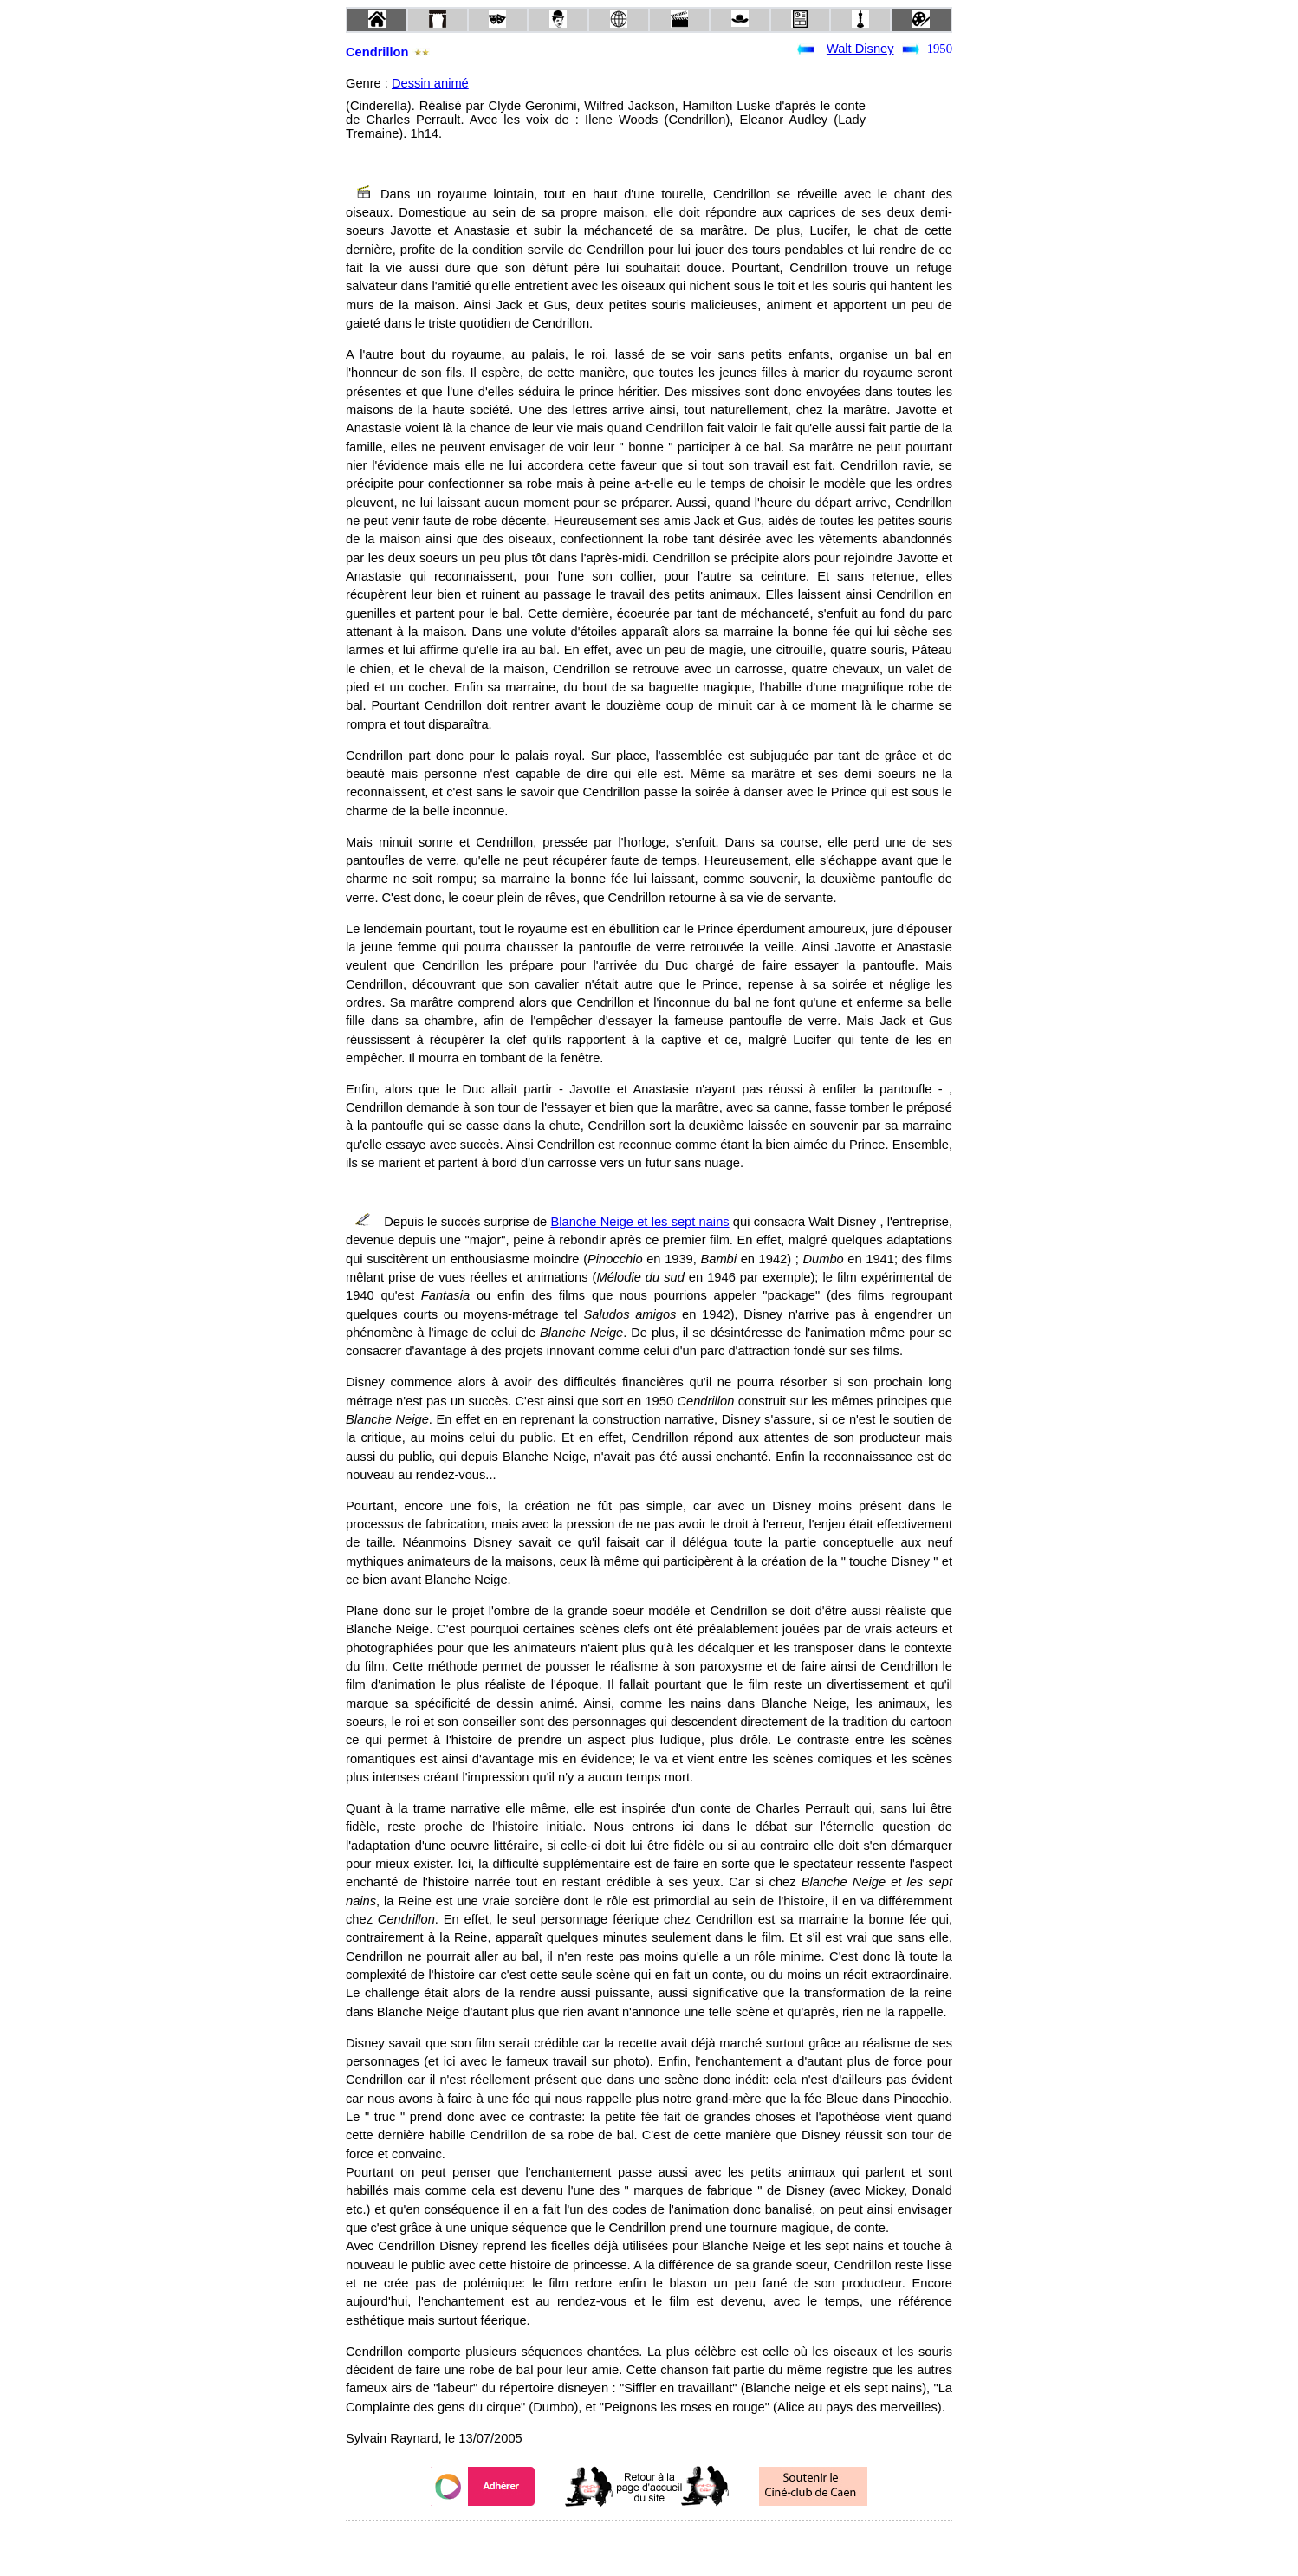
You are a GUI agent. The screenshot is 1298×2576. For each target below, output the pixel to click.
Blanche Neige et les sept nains (639, 1222)
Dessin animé (430, 83)
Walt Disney (860, 48)
